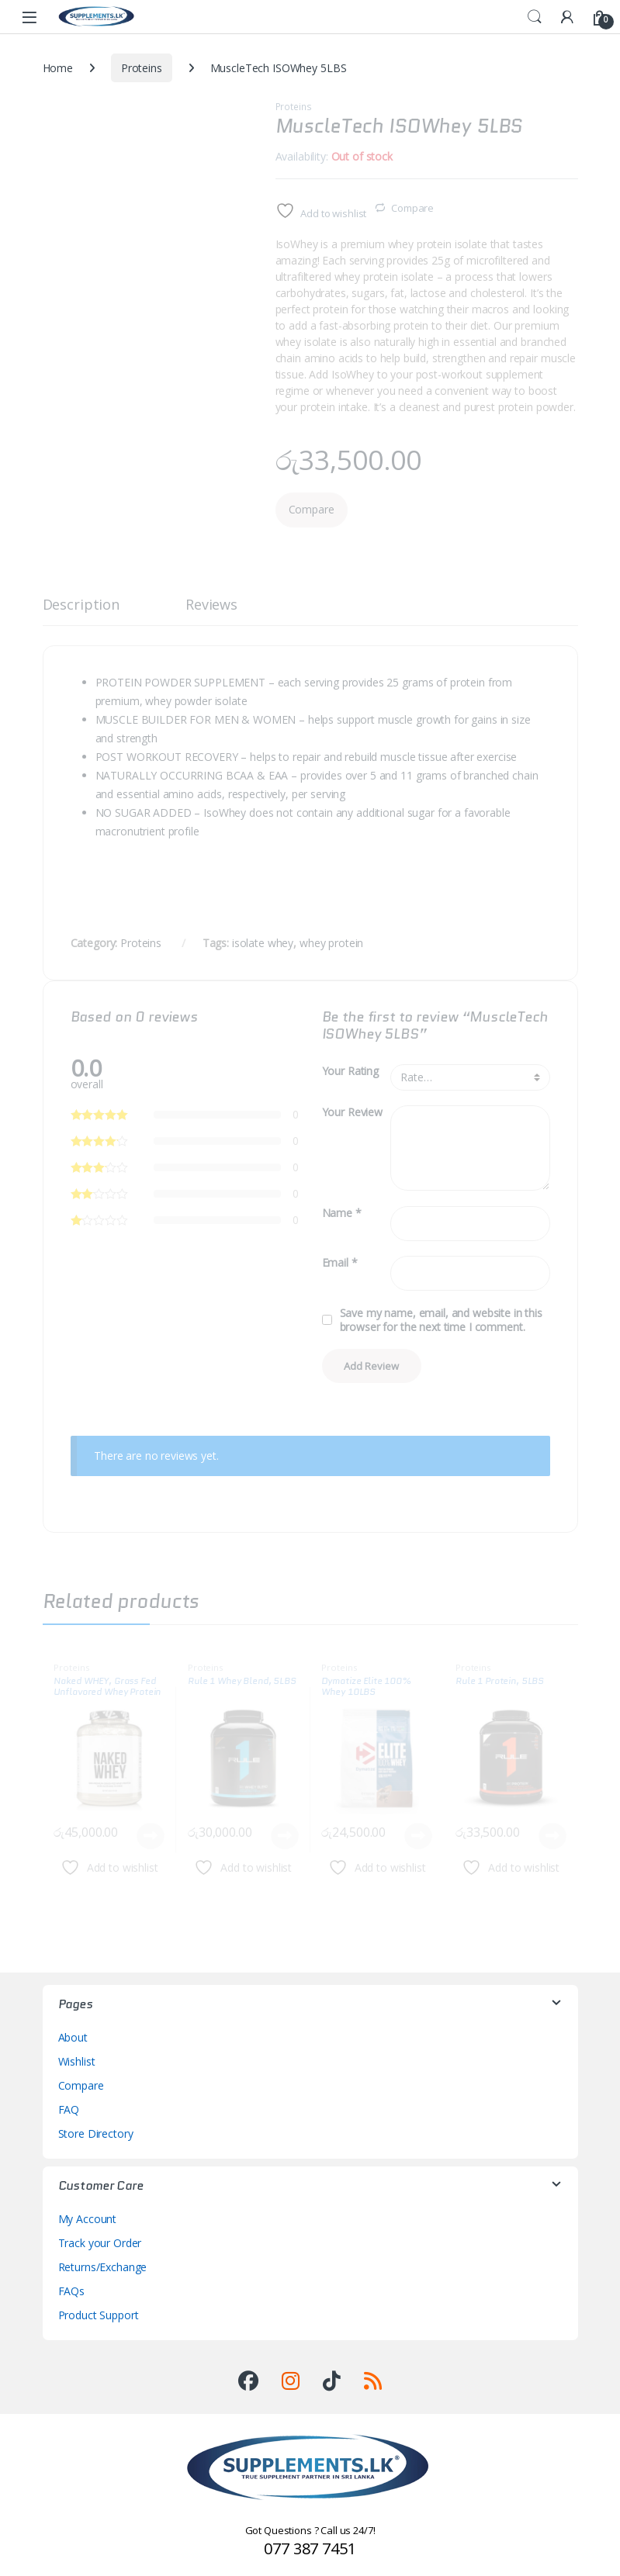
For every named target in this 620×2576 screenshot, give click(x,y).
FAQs (71, 2291)
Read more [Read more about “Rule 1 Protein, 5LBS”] (552, 1836)
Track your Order (100, 2242)
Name (342, 1213)
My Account (87, 2218)
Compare (412, 208)
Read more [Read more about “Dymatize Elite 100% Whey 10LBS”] (418, 1836)
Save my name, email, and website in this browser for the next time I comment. (441, 1320)
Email (340, 1263)
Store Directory (95, 2133)
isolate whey (262, 942)
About (73, 2037)
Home (58, 68)
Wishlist (76, 2061)
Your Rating (350, 1071)
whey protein (331, 942)
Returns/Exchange (102, 2267)
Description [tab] (81, 605)
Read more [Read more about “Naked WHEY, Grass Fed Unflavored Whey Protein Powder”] (151, 1836)
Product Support (98, 2315)
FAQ (69, 2109)
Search (534, 17)
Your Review (352, 1112)
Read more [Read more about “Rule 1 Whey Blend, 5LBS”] (285, 1836)
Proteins (141, 68)
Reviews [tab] (211, 605)
